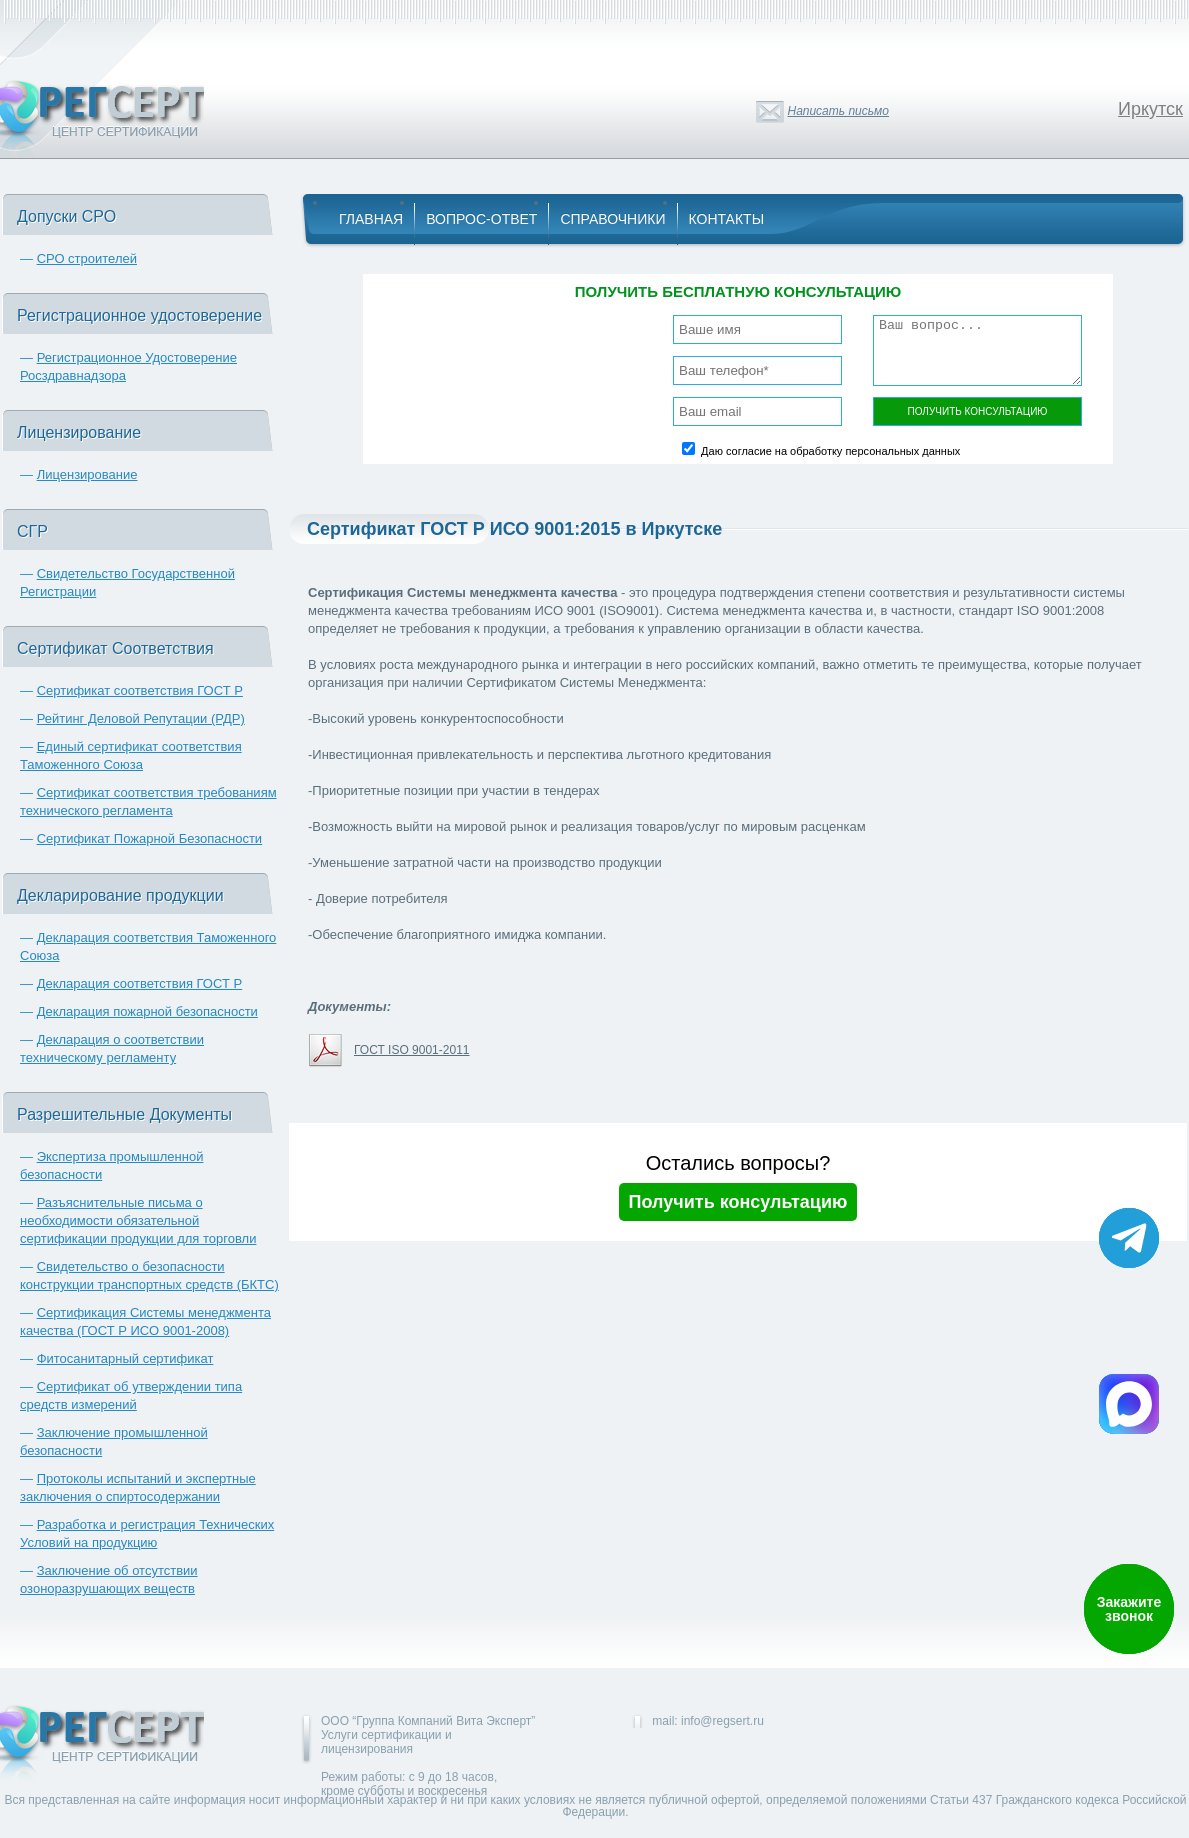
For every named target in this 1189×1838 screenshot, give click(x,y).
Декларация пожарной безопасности (147, 1011)
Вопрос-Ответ (481, 219)
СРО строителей (87, 258)
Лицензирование (87, 474)
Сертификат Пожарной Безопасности (150, 838)
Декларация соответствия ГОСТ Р (140, 983)
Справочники (612, 219)
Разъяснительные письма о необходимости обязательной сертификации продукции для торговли (138, 1220)
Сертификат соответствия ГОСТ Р (140, 690)
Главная (371, 219)
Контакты (727, 219)
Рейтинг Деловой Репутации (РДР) (141, 718)
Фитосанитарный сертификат (125, 1358)
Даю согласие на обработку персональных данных (830, 451)
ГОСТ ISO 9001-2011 (411, 1050)
